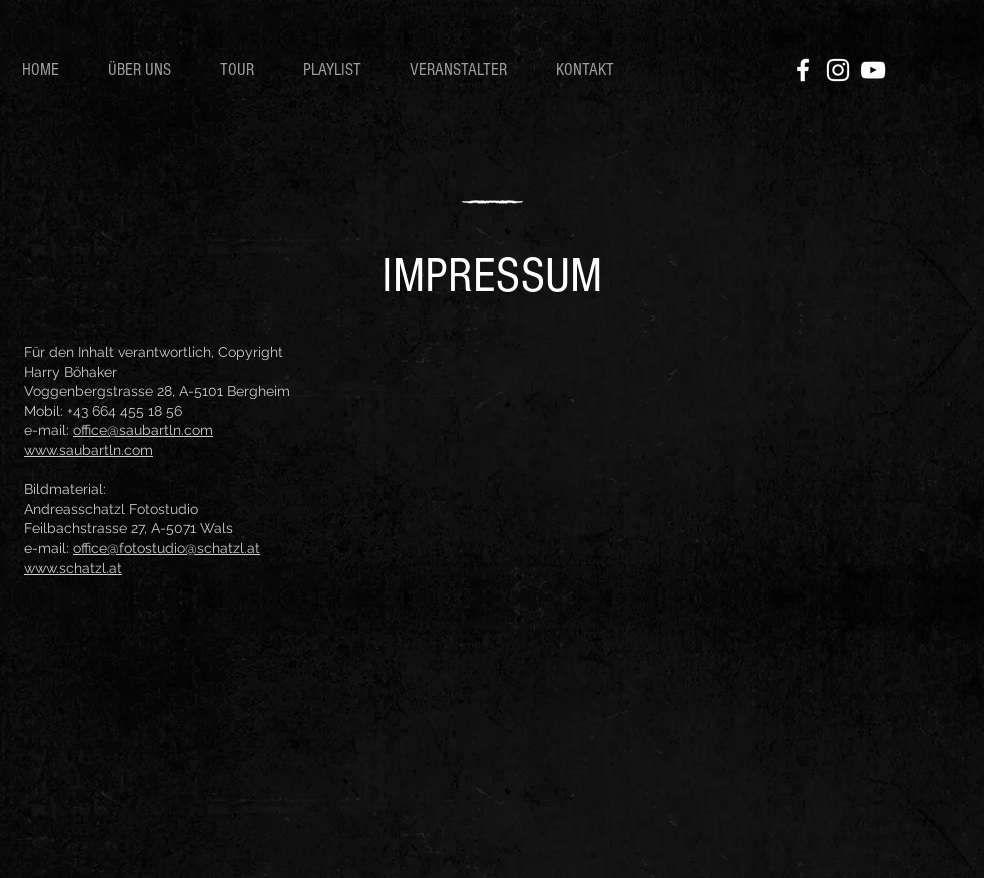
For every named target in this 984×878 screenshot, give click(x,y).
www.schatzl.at (73, 568)
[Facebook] (803, 70)
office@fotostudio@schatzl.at (166, 548)
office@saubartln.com (143, 430)
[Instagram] (838, 70)
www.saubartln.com (88, 450)
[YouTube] (873, 70)
